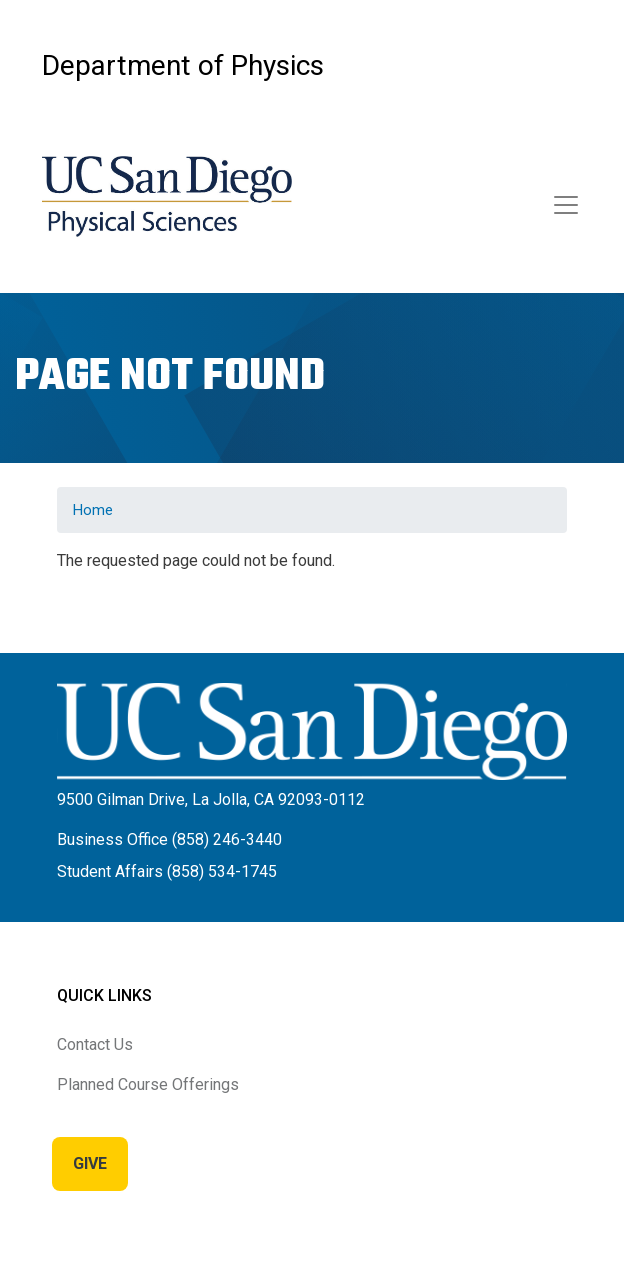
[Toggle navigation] (566, 205)
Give (90, 1163)
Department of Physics (183, 65)
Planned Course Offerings (148, 1084)
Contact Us (95, 1044)
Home (93, 510)
